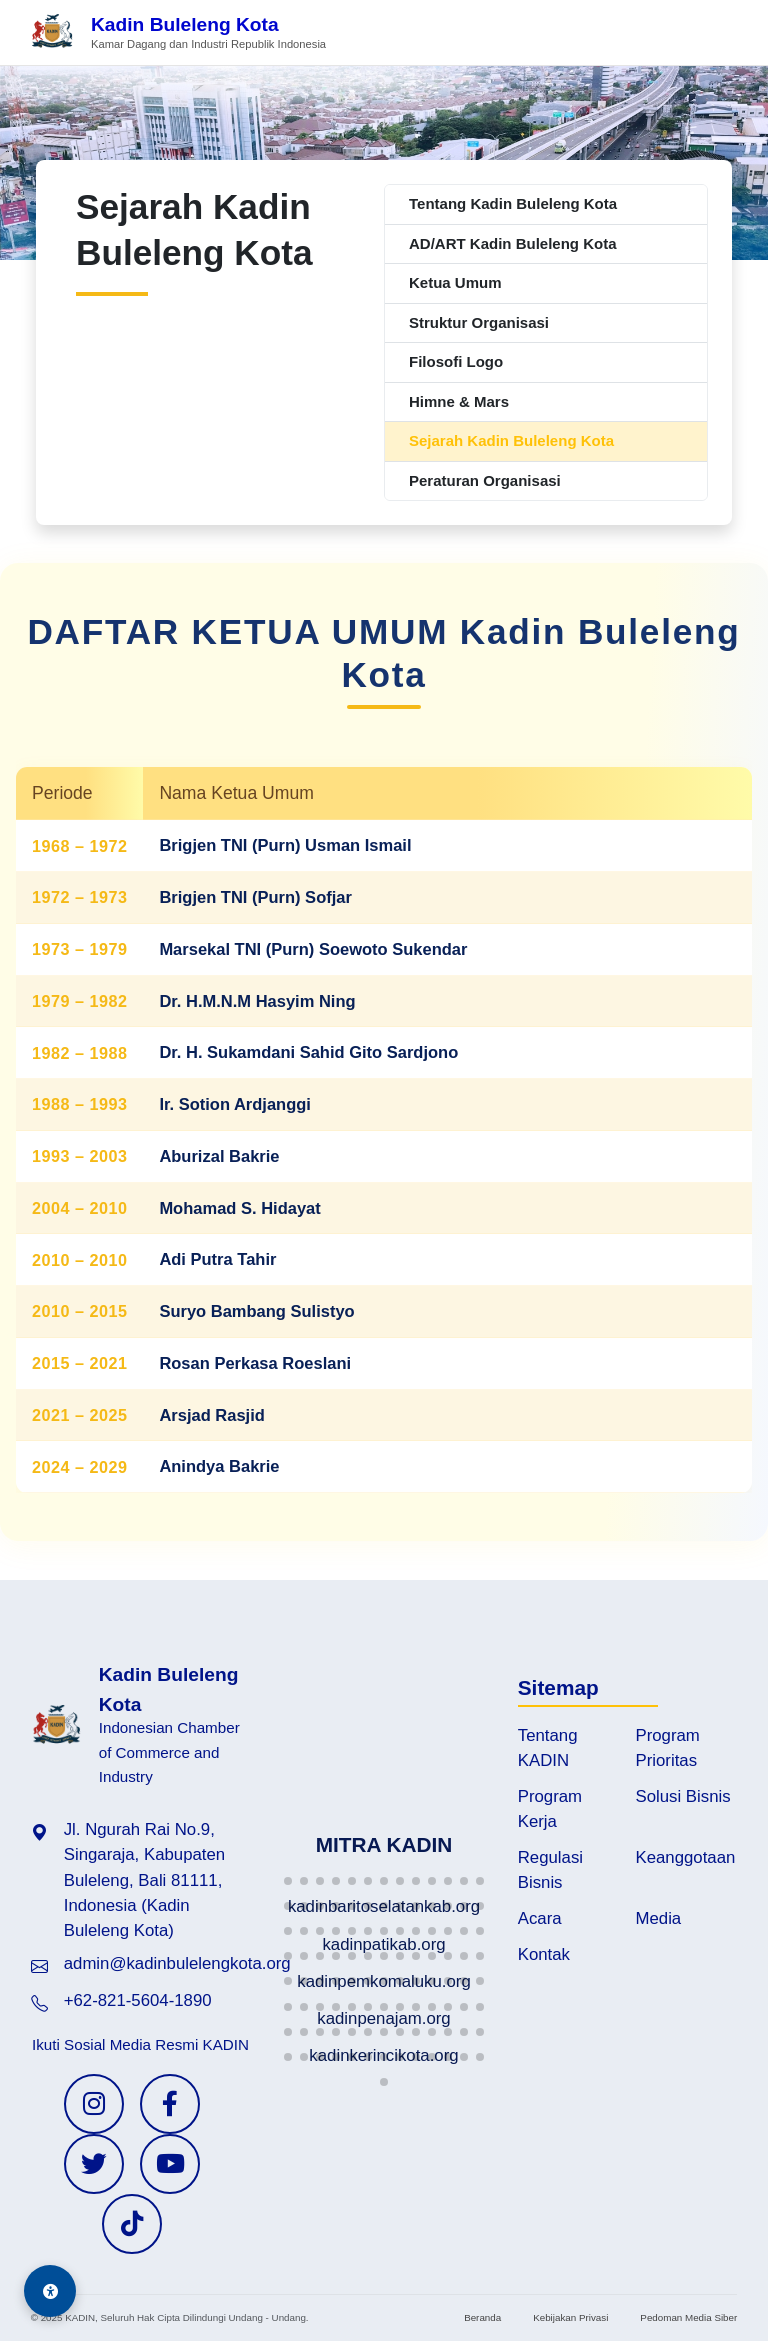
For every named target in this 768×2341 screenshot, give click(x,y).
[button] (288, 1881)
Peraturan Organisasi (485, 480)
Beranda (482, 2317)
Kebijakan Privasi (570, 2317)
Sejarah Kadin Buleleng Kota (511, 440)
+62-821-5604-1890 (138, 2000)
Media (659, 1918)
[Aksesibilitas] (50, 2291)
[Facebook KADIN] (170, 2104)
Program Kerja (550, 1809)
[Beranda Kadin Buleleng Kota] (178, 32)
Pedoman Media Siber (688, 2317)
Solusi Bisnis (683, 1796)
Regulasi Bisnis (550, 1870)
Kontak (544, 1954)
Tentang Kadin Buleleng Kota (513, 203)
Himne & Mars (459, 401)
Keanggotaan (686, 1857)
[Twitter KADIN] (94, 2164)
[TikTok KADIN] (132, 2224)
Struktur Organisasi (479, 322)
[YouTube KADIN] (170, 2164)
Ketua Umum (455, 282)
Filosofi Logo (456, 361)
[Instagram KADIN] (94, 2104)
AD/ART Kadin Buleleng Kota (513, 243)
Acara (540, 1918)
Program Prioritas (668, 1748)
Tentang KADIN (548, 1748)
